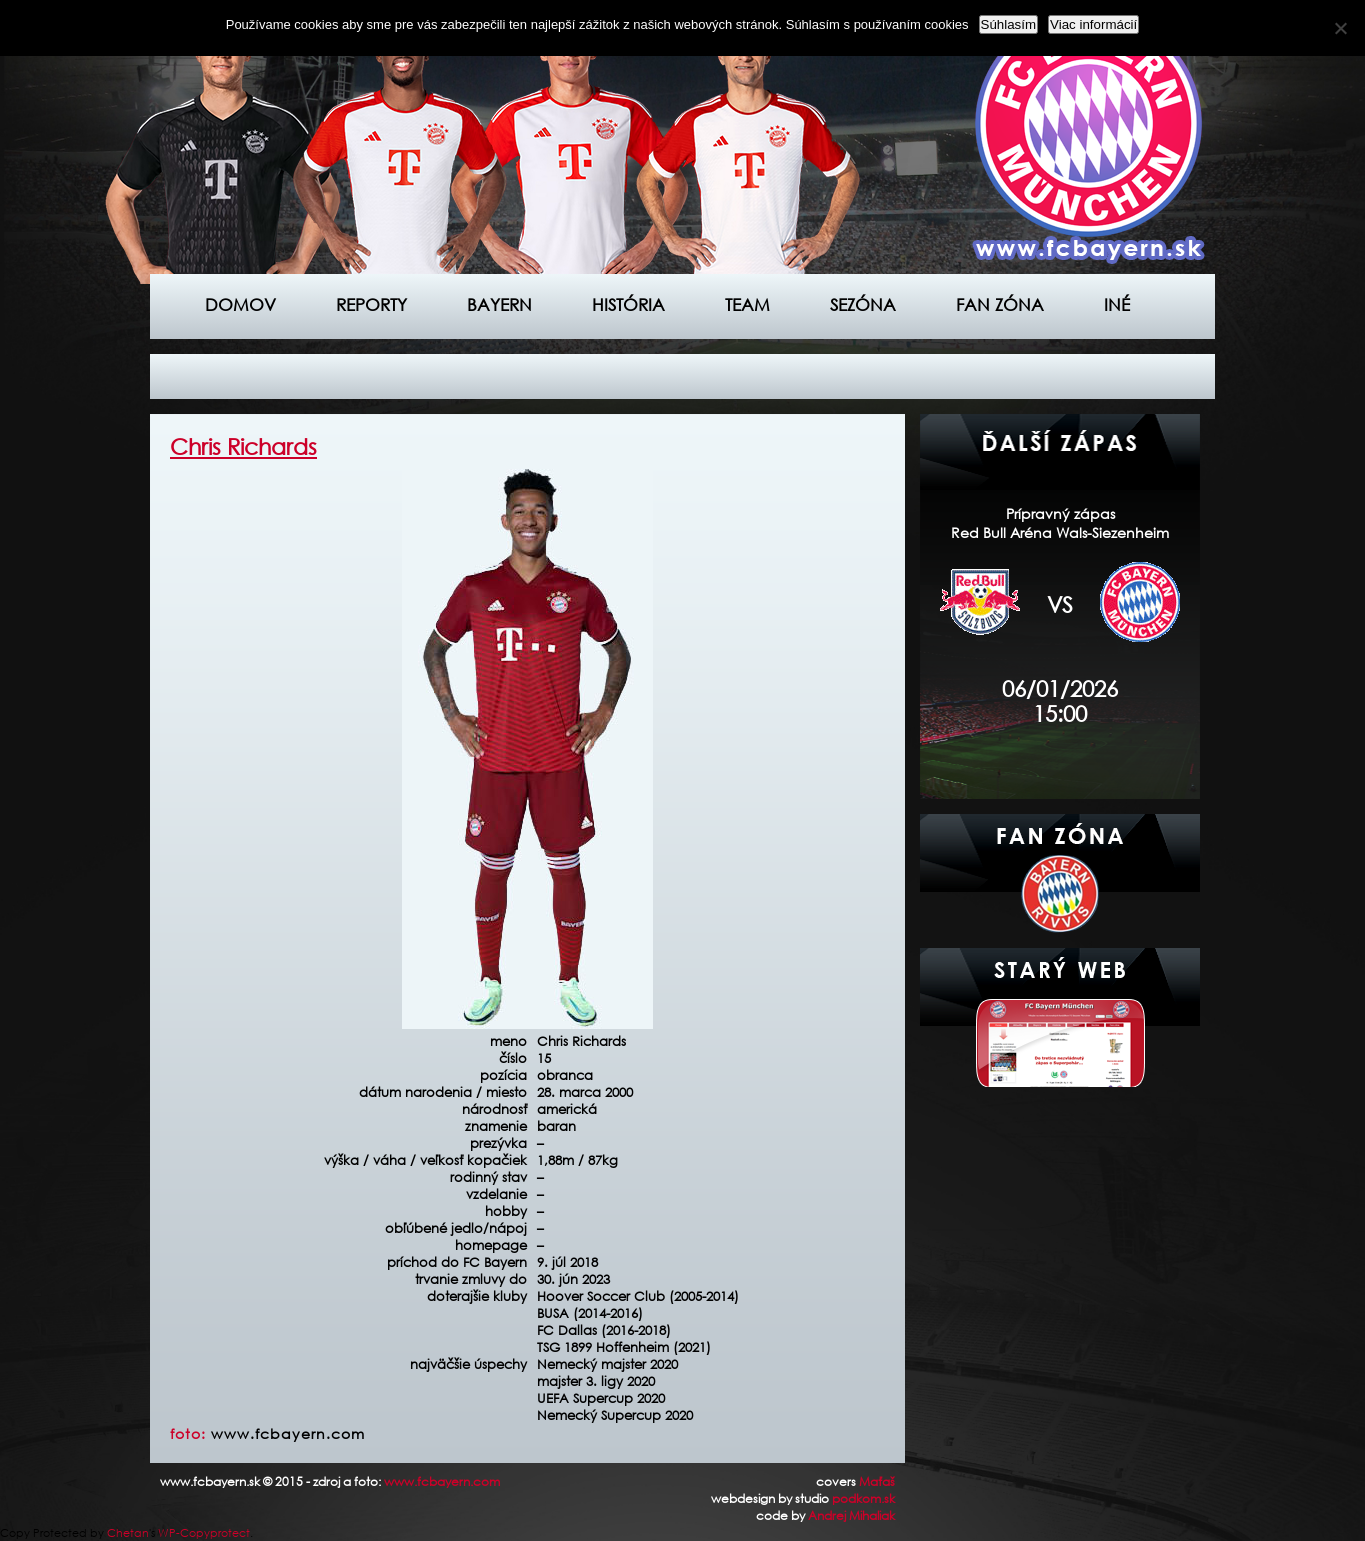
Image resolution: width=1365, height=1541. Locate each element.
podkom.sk (863, 1498)
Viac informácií (1093, 24)
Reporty (371, 304)
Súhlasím (1009, 24)
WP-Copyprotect (204, 1533)
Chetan (128, 1533)
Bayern (499, 304)
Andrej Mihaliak (851, 1515)
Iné (1117, 304)
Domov (240, 304)
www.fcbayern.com (288, 1433)
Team (747, 304)
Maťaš (877, 1481)
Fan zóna (1000, 304)
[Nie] (1340, 28)
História (628, 304)
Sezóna (863, 304)
